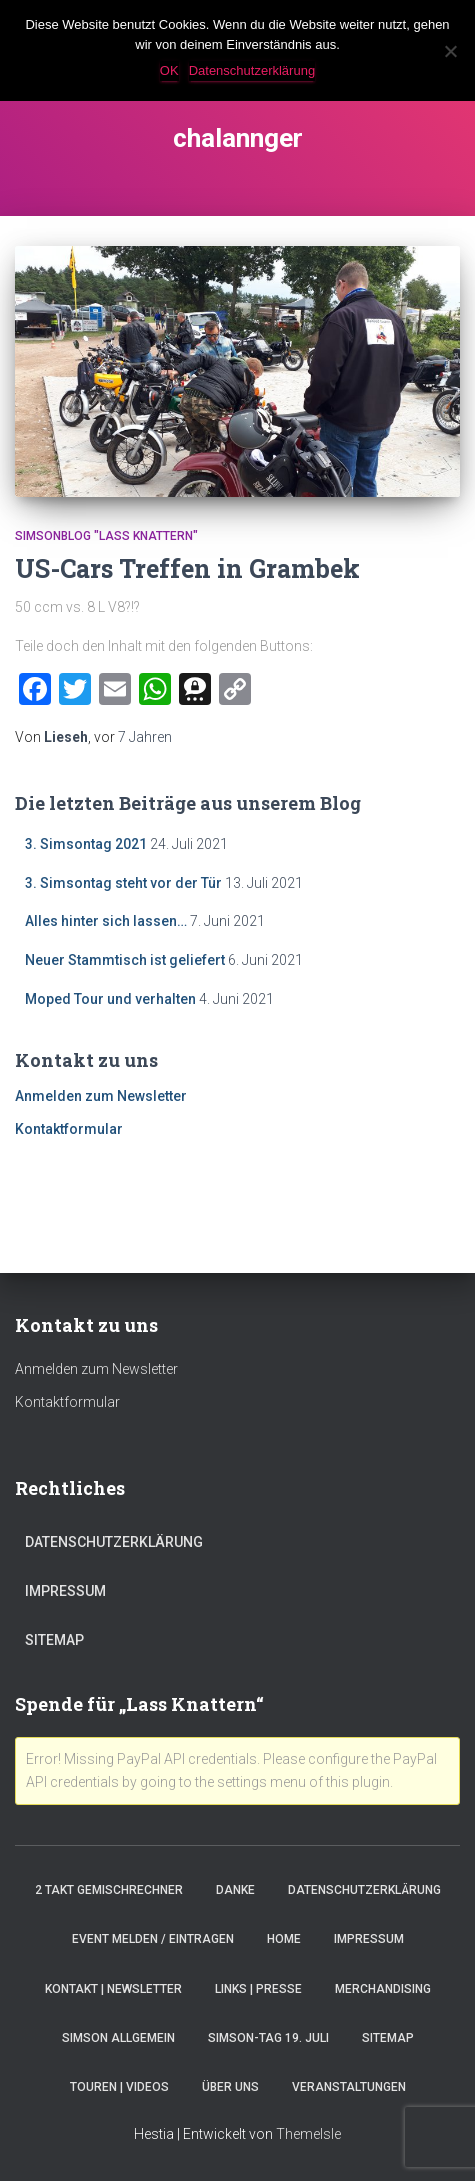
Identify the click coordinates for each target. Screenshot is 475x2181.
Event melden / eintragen (153, 1939)
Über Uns (230, 2087)
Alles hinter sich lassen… (106, 921)
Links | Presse (258, 1989)
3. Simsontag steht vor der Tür (123, 883)
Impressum (65, 1591)
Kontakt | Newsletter (113, 1989)
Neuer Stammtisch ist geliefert (125, 960)
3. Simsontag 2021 (86, 844)
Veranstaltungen (349, 2087)
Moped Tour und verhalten (110, 999)
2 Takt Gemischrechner (109, 1890)
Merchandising (383, 1989)
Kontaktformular (69, 1129)
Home (284, 1939)
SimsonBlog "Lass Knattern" (106, 536)
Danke (235, 1890)
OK (169, 70)
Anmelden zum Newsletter (101, 1096)
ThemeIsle (308, 2134)
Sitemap (54, 1640)
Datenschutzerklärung (114, 1542)
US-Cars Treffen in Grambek (187, 568)
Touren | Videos (119, 2087)
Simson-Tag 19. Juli (268, 2038)
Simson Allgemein (118, 2038)
